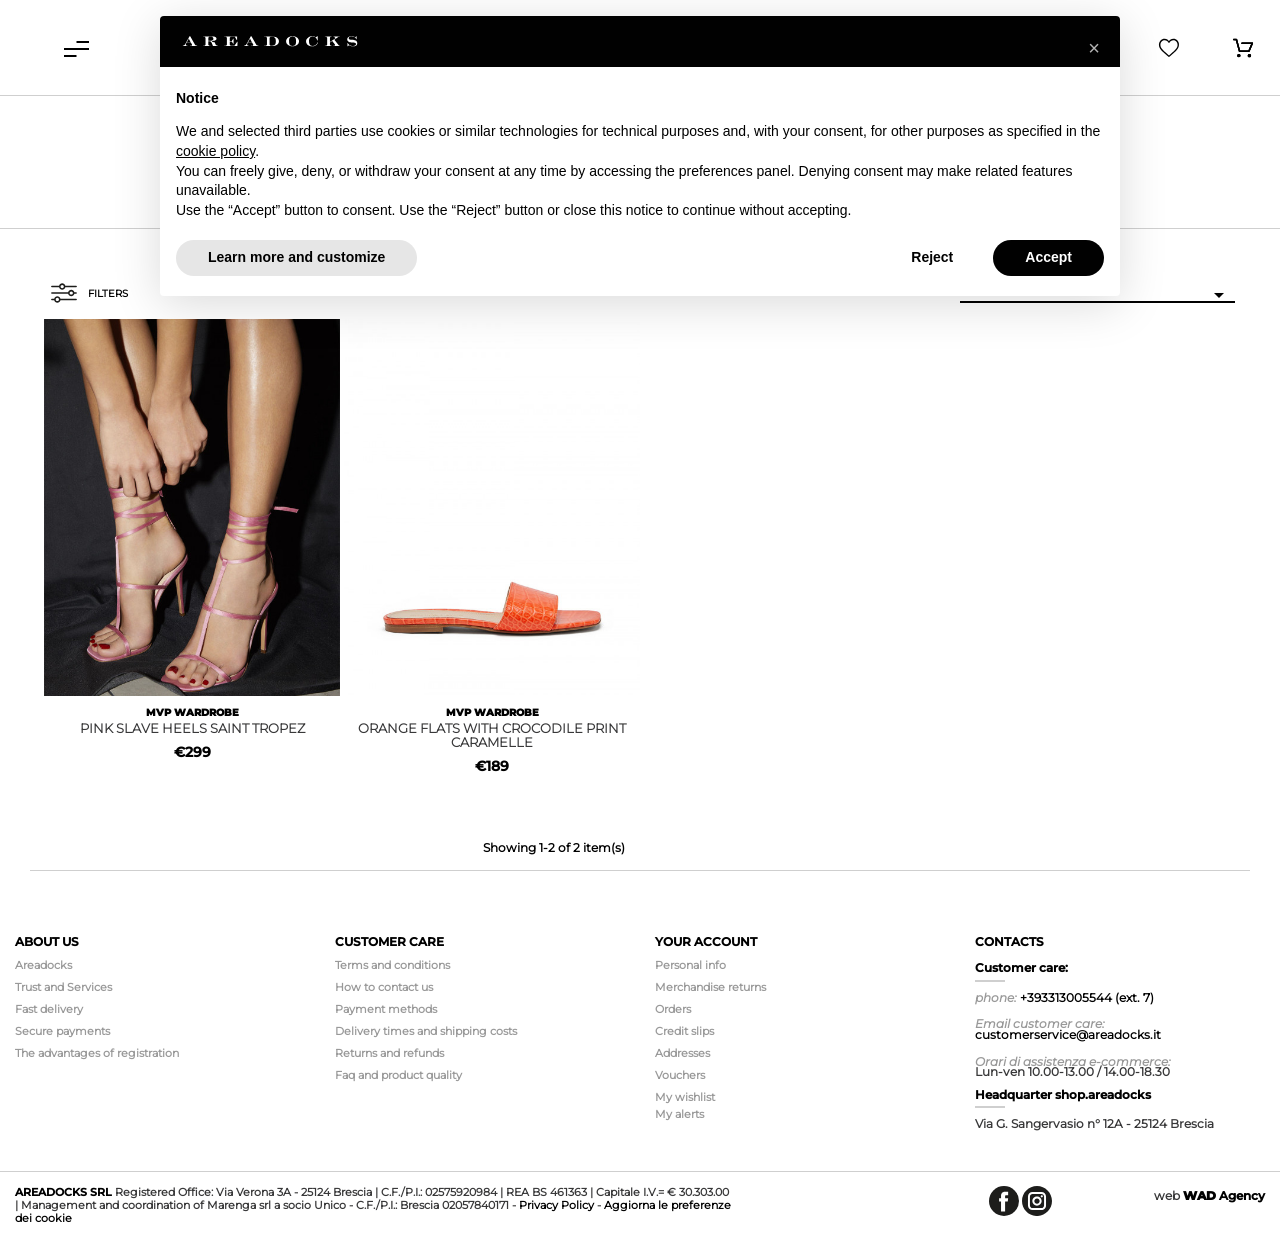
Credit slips (684, 1031)
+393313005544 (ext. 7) (1087, 997)
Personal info (690, 965)
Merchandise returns (710, 987)
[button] (1094, 48)
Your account (706, 941)
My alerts (679, 1114)
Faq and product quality (398, 1075)
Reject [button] (932, 257)
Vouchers (680, 1075)
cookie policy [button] (215, 151)
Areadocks (43, 965)
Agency (1224, 1195)
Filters (89, 293)
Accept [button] (1048, 257)
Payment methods (386, 1009)
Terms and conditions (392, 965)
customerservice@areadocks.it (1068, 1034)
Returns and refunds (389, 1053)
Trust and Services (63, 987)
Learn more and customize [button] (296, 257)
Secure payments (62, 1031)
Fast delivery (49, 1009)
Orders (673, 1009)
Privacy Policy (556, 1205)
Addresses (682, 1053)
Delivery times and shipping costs (426, 1031)
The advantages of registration (97, 1053)
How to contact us (384, 987)
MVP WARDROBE (192, 712)
